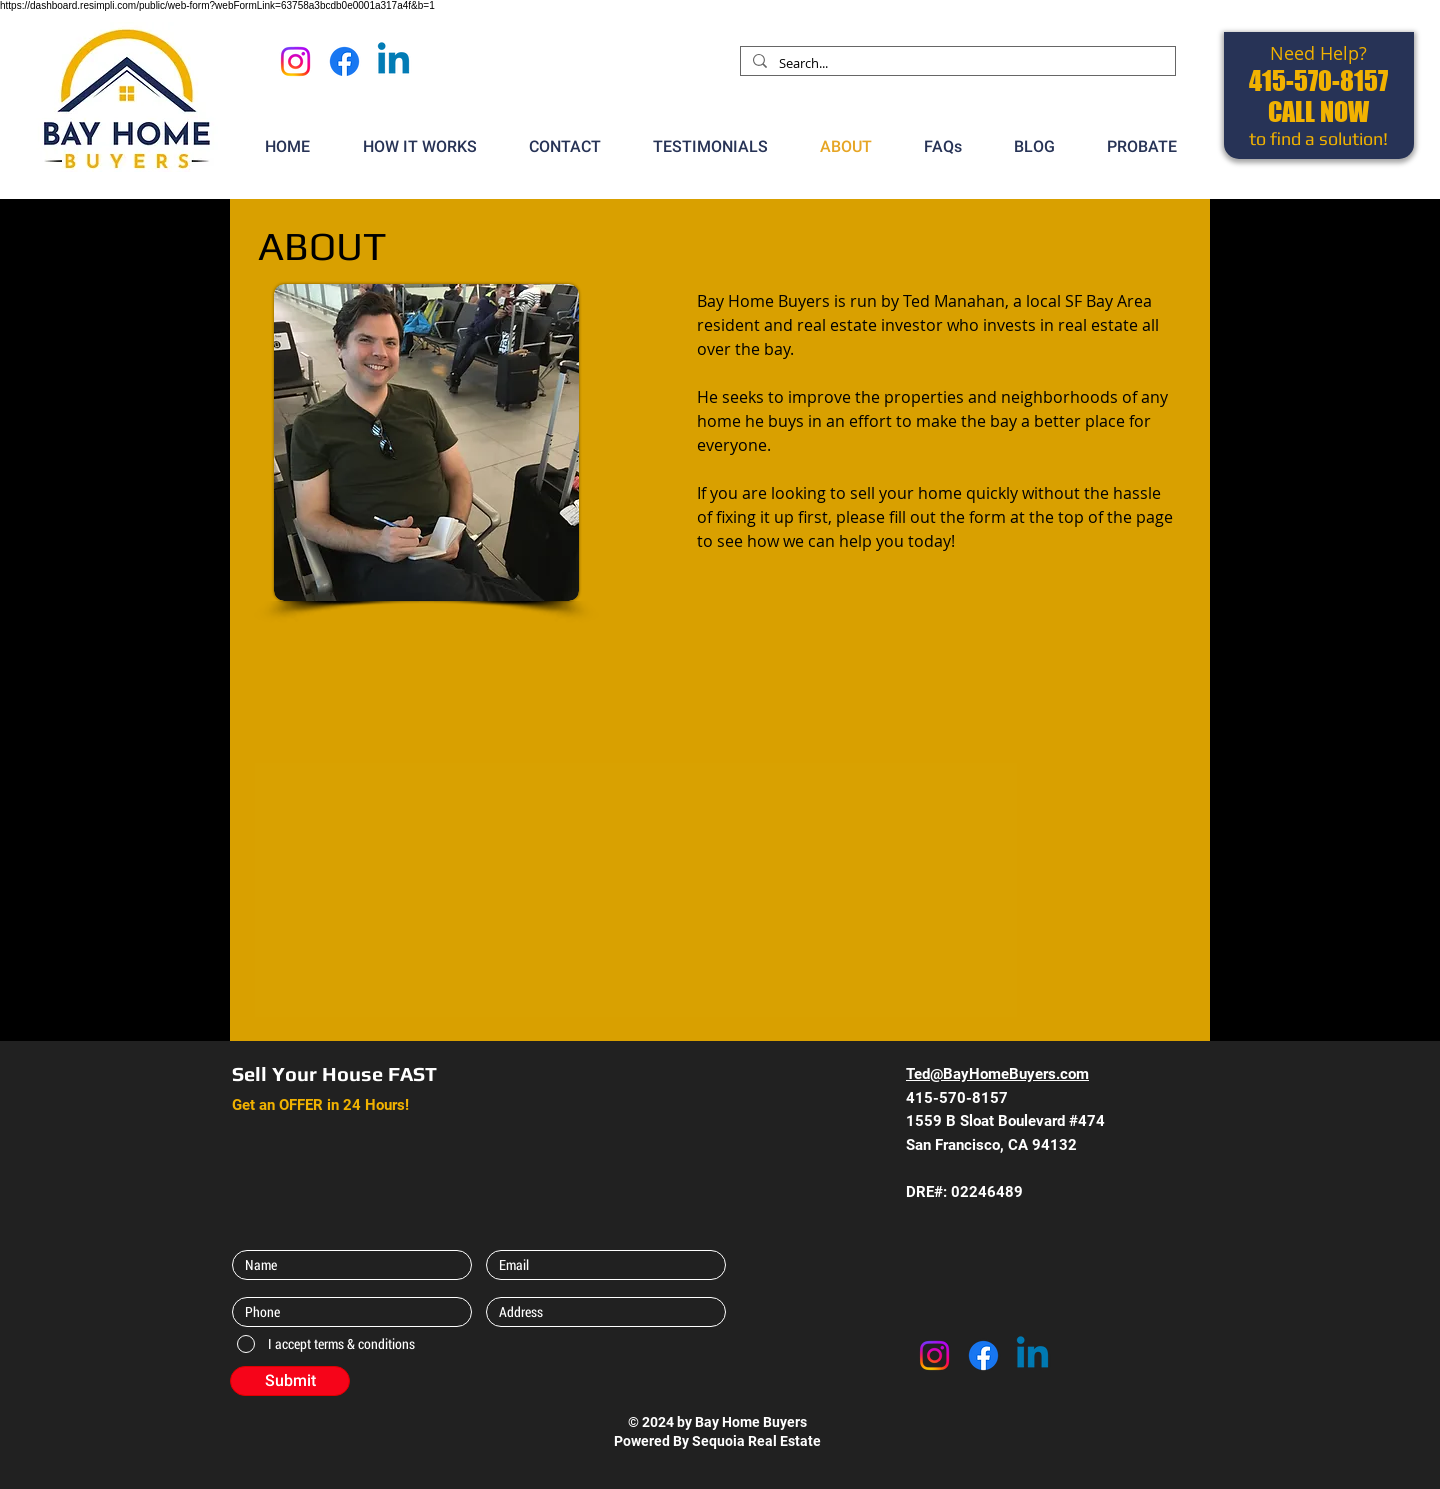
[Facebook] (344, 61)
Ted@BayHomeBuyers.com (997, 1074)
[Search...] (956, 63)
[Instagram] (295, 61)
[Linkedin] (393, 61)
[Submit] (290, 1381)
